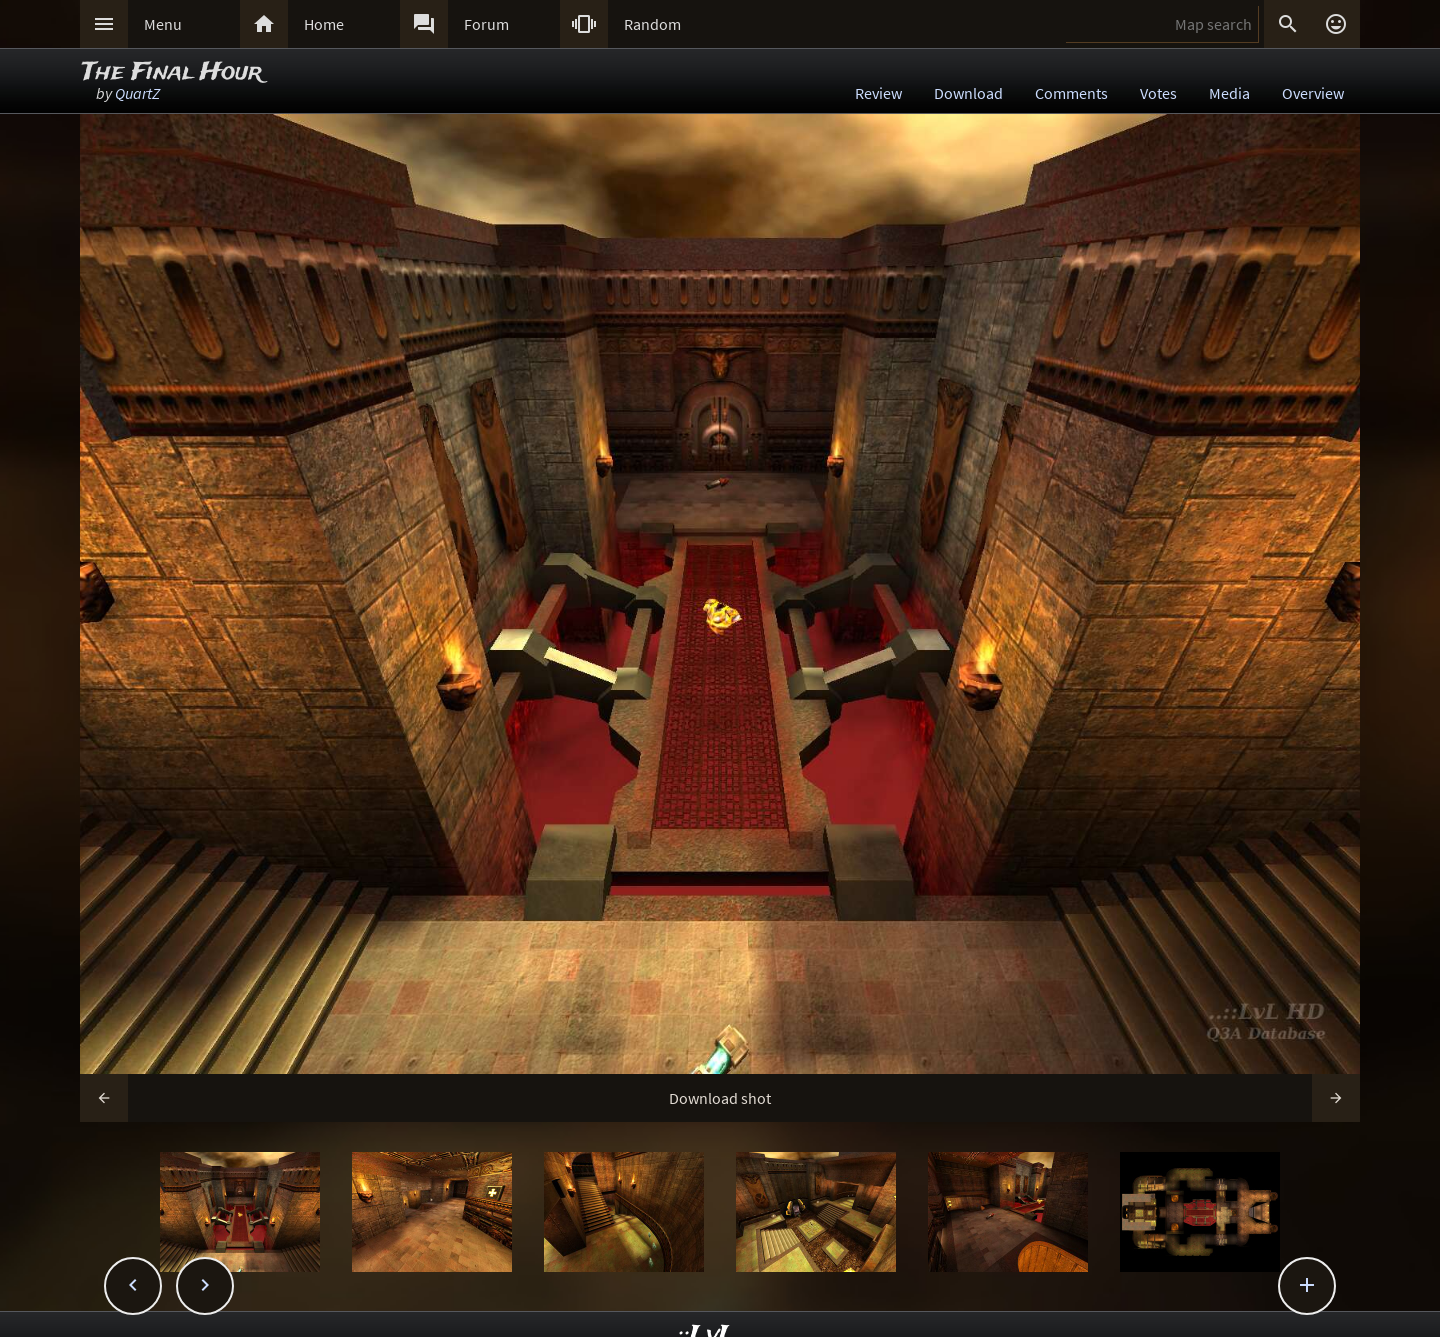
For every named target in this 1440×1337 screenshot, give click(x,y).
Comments (1071, 93)
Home (324, 24)
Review (878, 93)
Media (1229, 93)
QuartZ (137, 93)
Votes (1158, 93)
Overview (1313, 93)
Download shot (720, 1098)
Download (968, 93)
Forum (486, 24)
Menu (163, 24)
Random (652, 24)
